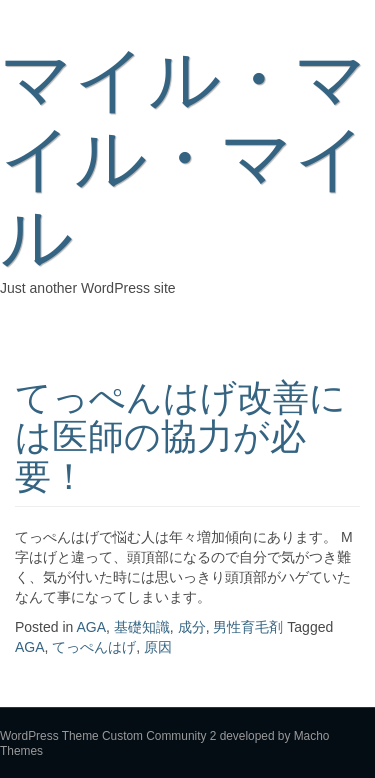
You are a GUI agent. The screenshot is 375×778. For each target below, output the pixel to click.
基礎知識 (142, 627)
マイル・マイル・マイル (184, 158)
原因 (158, 647)
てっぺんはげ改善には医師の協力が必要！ (180, 437)
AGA (92, 627)
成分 (192, 627)
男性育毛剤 (248, 627)
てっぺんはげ (94, 647)
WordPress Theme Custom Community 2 (108, 736)
